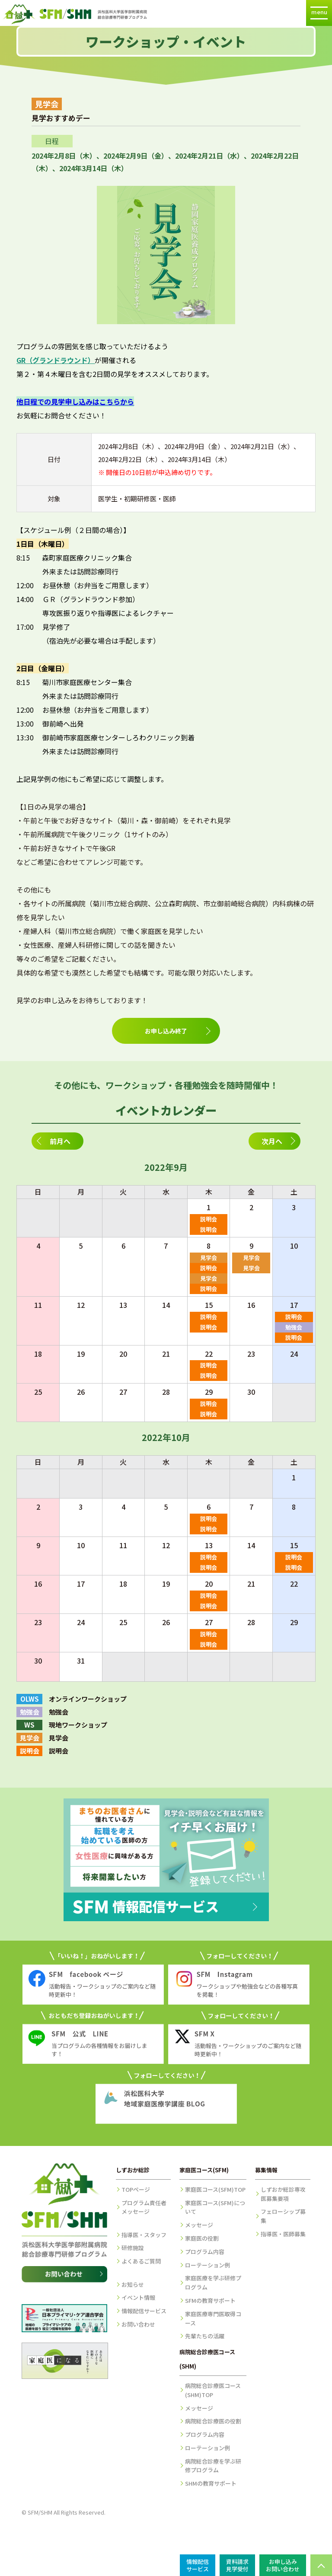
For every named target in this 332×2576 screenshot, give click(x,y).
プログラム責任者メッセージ (143, 2207)
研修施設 (132, 2248)
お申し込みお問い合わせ (283, 2565)
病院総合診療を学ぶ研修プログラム (213, 2465)
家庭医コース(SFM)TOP (215, 2189)
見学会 (208, 1257)
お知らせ (132, 2284)
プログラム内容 (204, 2252)
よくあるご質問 (141, 2261)
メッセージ (199, 2225)
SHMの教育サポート (210, 2483)
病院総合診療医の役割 (213, 2421)
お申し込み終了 (166, 1031)
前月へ (60, 1141)
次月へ (272, 1141)
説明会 (208, 1219)
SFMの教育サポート (210, 2300)
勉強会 (293, 1327)
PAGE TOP (321, 2565)
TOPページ (135, 2189)
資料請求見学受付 (237, 2565)
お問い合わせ (138, 2324)
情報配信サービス (143, 2311)
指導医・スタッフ (143, 2235)
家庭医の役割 (202, 2238)
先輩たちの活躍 (204, 2336)
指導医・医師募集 (283, 2234)
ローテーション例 (207, 2265)
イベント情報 (138, 2297)
